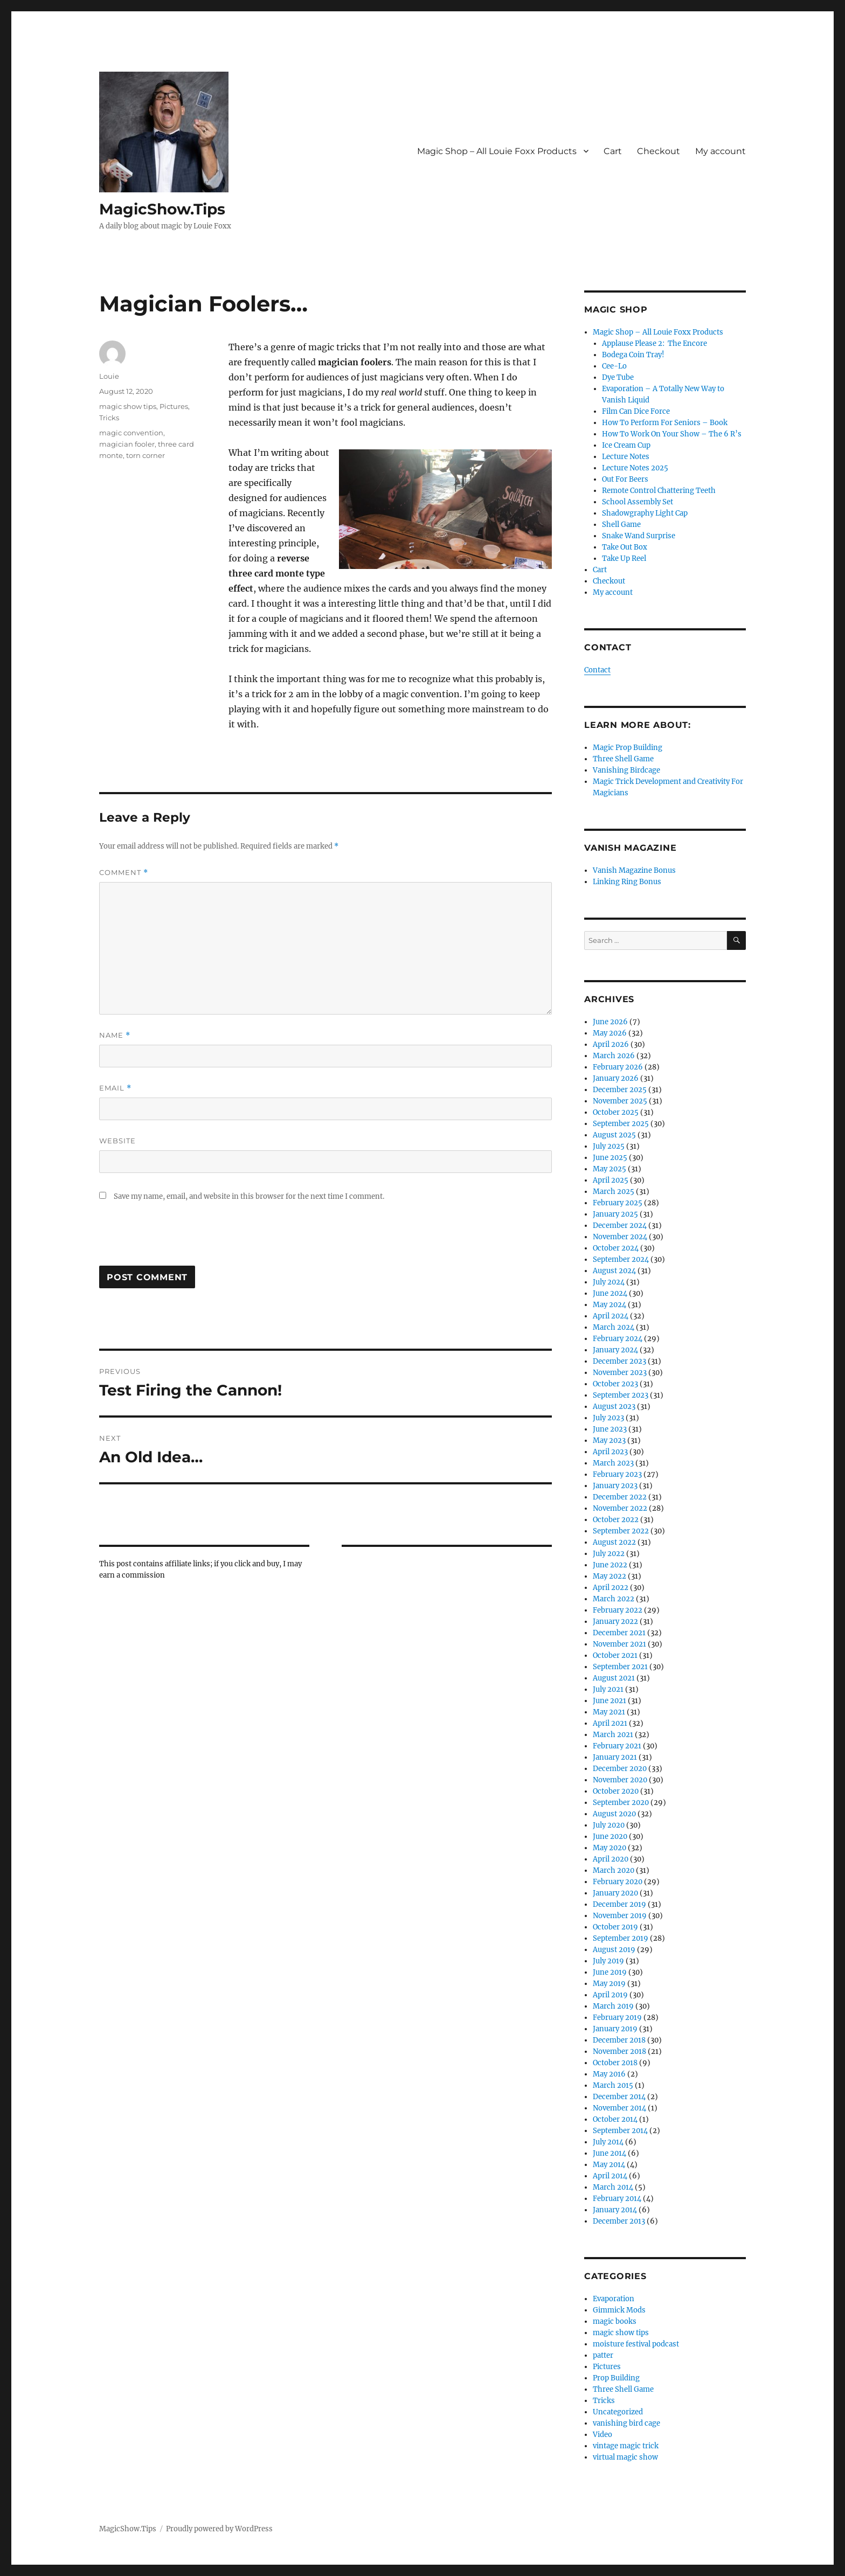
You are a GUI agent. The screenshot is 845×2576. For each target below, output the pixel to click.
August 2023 (614, 1406)
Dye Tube (618, 377)
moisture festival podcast (636, 2344)
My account (720, 151)
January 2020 (615, 1893)
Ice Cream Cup (626, 445)
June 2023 (610, 1429)
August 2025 (614, 1135)
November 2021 (619, 1644)
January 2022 (615, 1621)
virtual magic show (625, 2457)
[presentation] (181, 1239)
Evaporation (613, 2298)
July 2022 (609, 1553)
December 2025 (620, 1089)
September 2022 (621, 1531)
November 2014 (619, 2108)
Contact (597, 670)
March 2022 (613, 1598)
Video (602, 2434)
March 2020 (613, 1870)
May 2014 (609, 2164)
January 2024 (615, 1350)
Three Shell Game (623, 758)
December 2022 (620, 1497)
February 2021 (617, 1746)
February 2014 (617, 2198)
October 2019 (615, 1927)
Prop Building (616, 2378)
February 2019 (617, 2017)
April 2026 (611, 1044)
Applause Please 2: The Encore (654, 343)
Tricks (109, 417)
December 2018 (619, 2040)
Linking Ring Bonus (627, 881)
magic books (614, 2321)
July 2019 (608, 1961)
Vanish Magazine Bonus (634, 870)
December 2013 (619, 2221)
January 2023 (615, 1485)
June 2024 (610, 1293)
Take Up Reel (624, 558)
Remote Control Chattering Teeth (659, 490)
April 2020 (610, 1859)
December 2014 (619, 2096)
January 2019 (615, 2028)
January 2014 (615, 2209)
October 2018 (615, 2062)
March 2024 (613, 1327)
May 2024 (609, 1304)
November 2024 (620, 1236)
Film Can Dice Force (636, 411)
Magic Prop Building (627, 747)
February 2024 (617, 1338)
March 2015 (613, 2085)
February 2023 (617, 1474)
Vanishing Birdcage (626, 770)
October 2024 (616, 1248)
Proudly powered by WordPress (219, 2528)
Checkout (658, 151)
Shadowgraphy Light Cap (645, 513)
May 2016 (609, 2074)
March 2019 (613, 2006)
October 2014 (615, 2119)
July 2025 (609, 1146)
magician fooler (127, 444)
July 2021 (608, 1689)
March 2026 (614, 1055)
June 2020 (610, 1836)
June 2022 (610, 1565)
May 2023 (609, 1440)
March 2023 (613, 1463)
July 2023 (608, 1417)
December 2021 (619, 1632)
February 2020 (617, 1881)
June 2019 (610, 1972)
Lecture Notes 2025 (635, 468)
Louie (109, 376)
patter (603, 2355)
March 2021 (613, 1734)
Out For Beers (625, 479)
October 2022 (616, 1519)
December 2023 (619, 1361)
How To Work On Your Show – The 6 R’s (672, 434)
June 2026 (610, 1021)
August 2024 (614, 1270)
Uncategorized (618, 2412)
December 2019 (619, 1904)
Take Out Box (624, 547)
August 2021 (614, 1678)
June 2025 (610, 1157)
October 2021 (615, 1655)
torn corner (145, 455)
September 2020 (621, 1802)
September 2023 (620, 1395)
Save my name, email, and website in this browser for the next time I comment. (249, 1196)
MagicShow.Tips (162, 209)
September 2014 (620, 2130)
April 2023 (610, 1451)
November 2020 (620, 1780)
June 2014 (609, 2153)
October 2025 (616, 1112)
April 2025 (610, 1180)
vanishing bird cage (626, 2423)
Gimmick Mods (619, 2310)
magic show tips (127, 406)
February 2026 (618, 1067)
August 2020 (614, 1813)
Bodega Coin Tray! (633, 354)
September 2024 (621, 1259)
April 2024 (610, 1316)
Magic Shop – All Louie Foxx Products (497, 151)
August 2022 (614, 1542)
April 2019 (610, 1994)
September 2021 (620, 1666)
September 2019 (620, 1938)
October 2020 (616, 1791)
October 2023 (615, 1383)
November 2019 (620, 1915)
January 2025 (615, 1214)
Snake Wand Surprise (638, 535)
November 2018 (619, 2051)
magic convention (131, 432)
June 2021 (609, 1700)
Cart (613, 151)
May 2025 (609, 1169)
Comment (123, 872)
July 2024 (609, 1282)
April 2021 (610, 1723)
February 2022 (617, 1610)
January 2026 (616, 1078)
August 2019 (614, 1949)
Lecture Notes (625, 456)
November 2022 (620, 1508)
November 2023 (620, 1372)
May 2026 (610, 1033)
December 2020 (620, 1768)
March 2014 (613, 2187)
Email (115, 1088)
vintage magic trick (626, 2445)
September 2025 (621, 1123)
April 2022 (610, 1587)
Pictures (174, 406)
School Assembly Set (637, 501)
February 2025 (617, 1202)
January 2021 (615, 1757)
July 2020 (609, 1825)
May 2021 (609, 1712)
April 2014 (610, 2176)
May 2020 (609, 1847)
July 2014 (608, 2142)
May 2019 (609, 1983)
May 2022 (609, 1576)
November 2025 (620, 1101)
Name (114, 1035)
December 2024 (620, 1225)
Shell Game (621, 524)
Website (117, 1140)
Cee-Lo (614, 366)
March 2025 (613, 1191)
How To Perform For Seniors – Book (665, 422)
